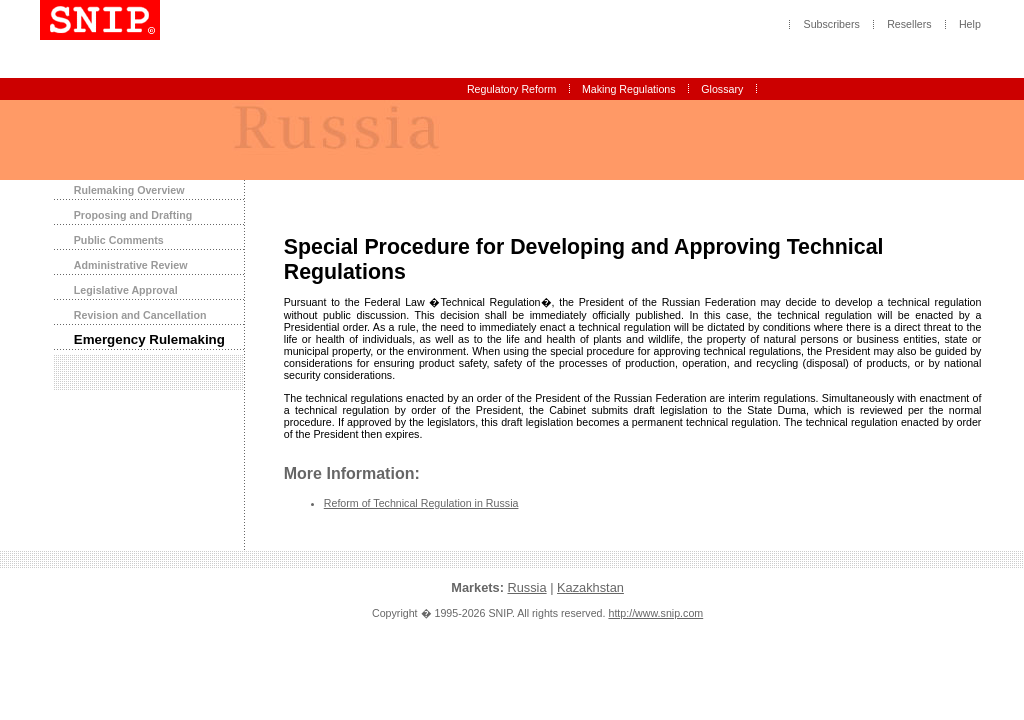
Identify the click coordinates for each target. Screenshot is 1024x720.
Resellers (909, 25)
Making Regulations (629, 89)
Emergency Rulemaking (149, 339)
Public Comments (119, 240)
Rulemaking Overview (129, 190)
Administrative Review (131, 265)
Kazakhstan (590, 587)
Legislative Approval (126, 290)
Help (970, 25)
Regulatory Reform (511, 89)
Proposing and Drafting (133, 215)
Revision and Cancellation (140, 315)
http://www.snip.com (655, 613)
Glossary (722, 89)
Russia (526, 587)
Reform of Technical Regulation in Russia (421, 503)
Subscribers (832, 25)
